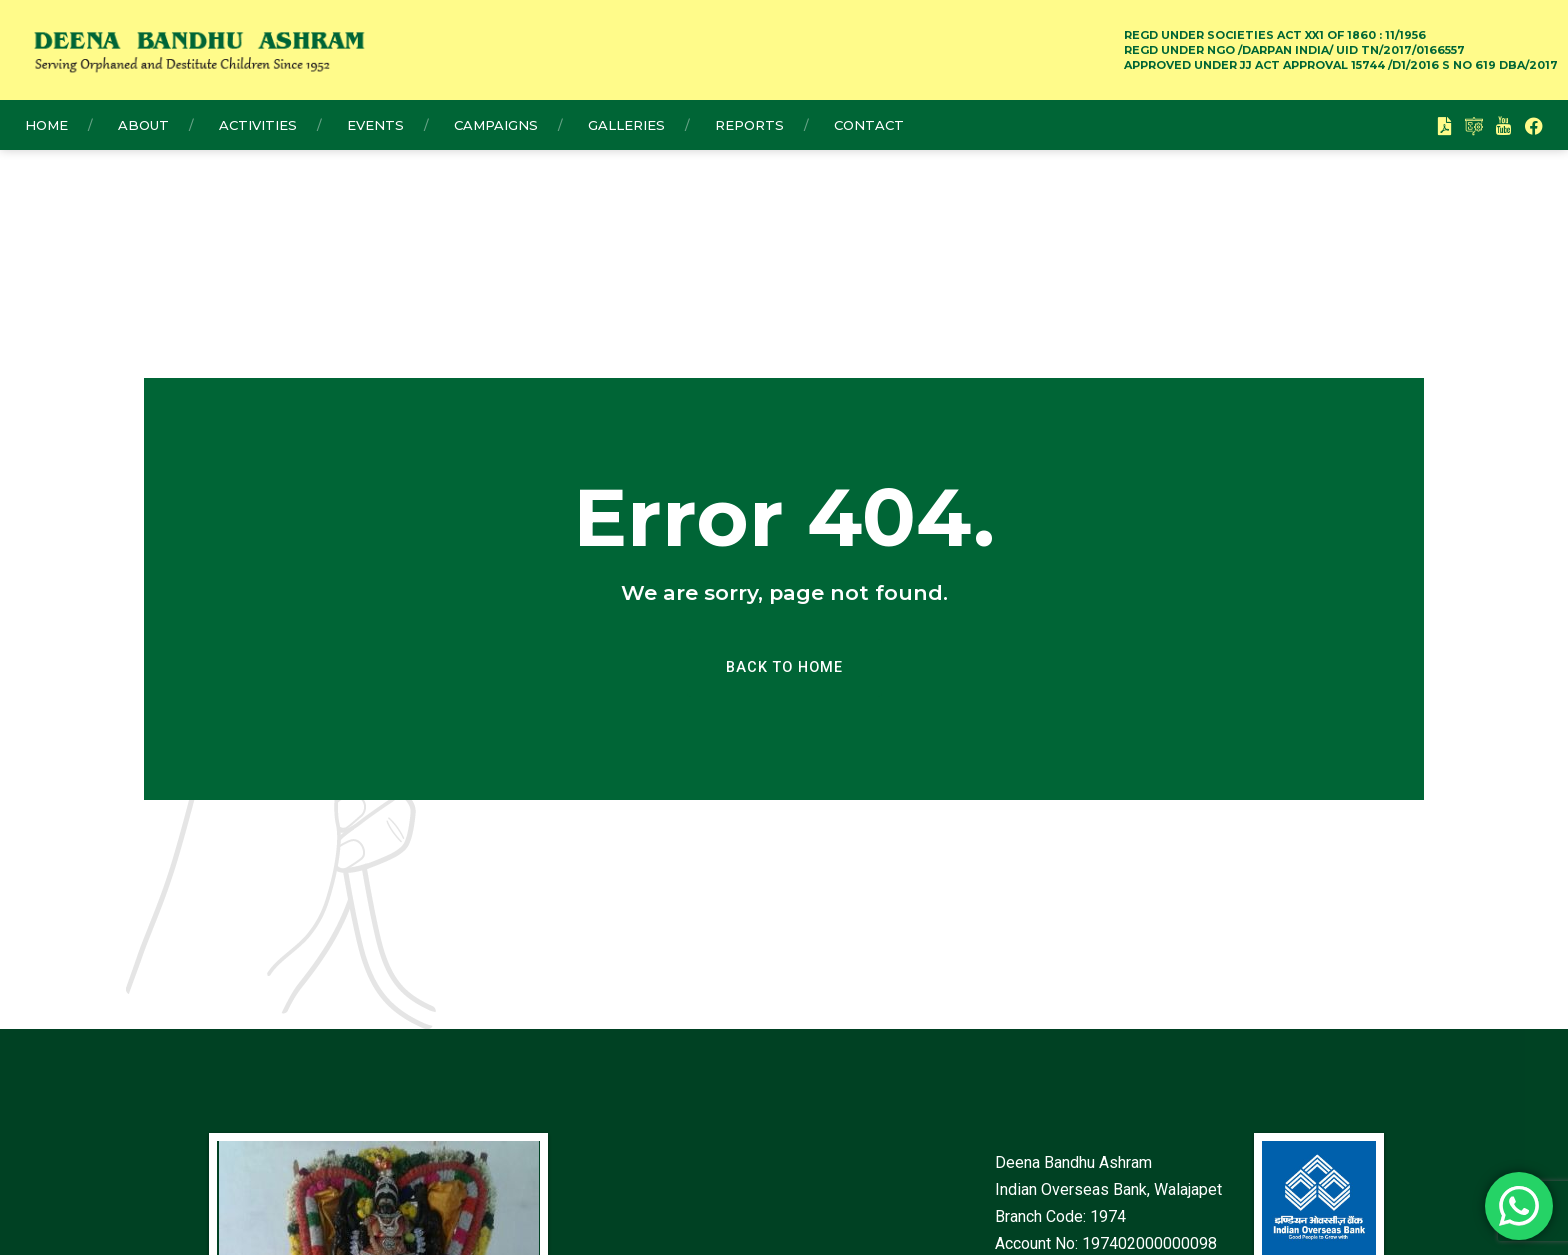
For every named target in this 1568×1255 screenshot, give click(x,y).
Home (46, 125)
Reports (749, 125)
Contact (869, 125)
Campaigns (496, 125)
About (143, 125)
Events (375, 125)
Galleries (626, 125)
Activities (258, 125)
